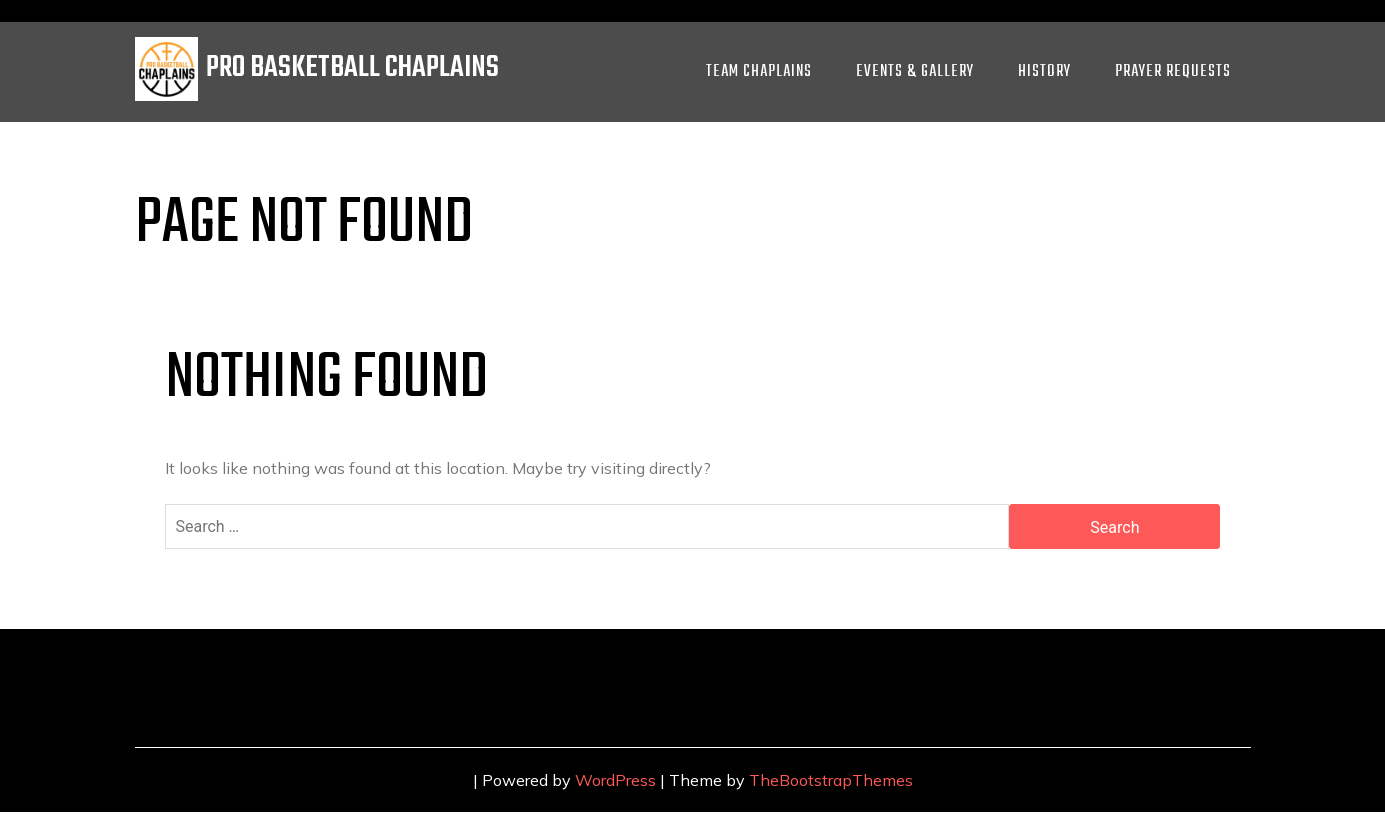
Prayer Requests (1173, 72)
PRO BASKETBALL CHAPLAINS (352, 68)
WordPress (615, 780)
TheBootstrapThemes (831, 780)
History (1044, 72)
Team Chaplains (759, 72)
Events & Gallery (915, 72)
